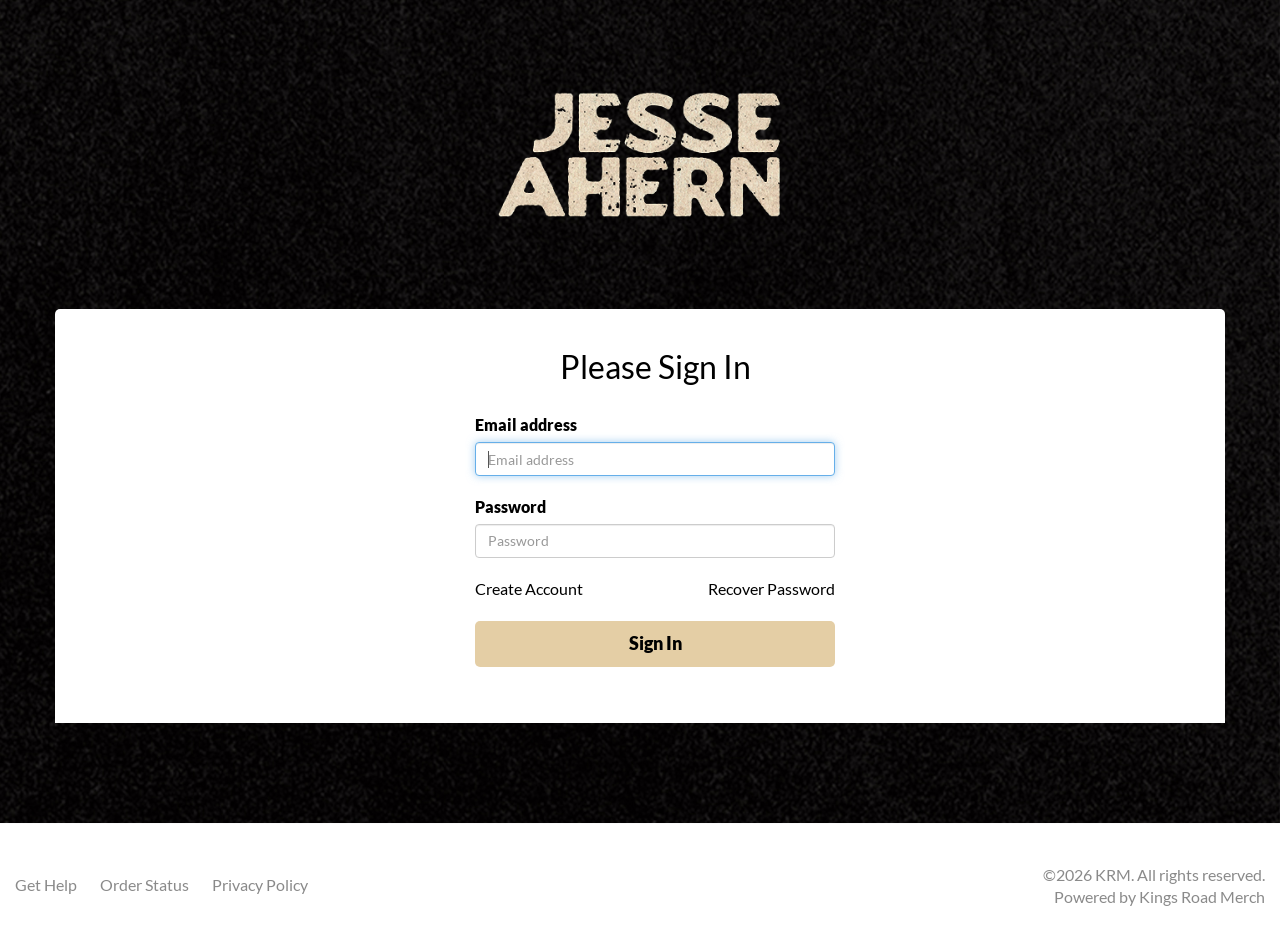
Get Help (46, 884)
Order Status (144, 884)
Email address (526, 424)
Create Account (529, 588)
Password (510, 506)
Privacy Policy (260, 884)
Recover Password (771, 588)
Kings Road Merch (1202, 896)
